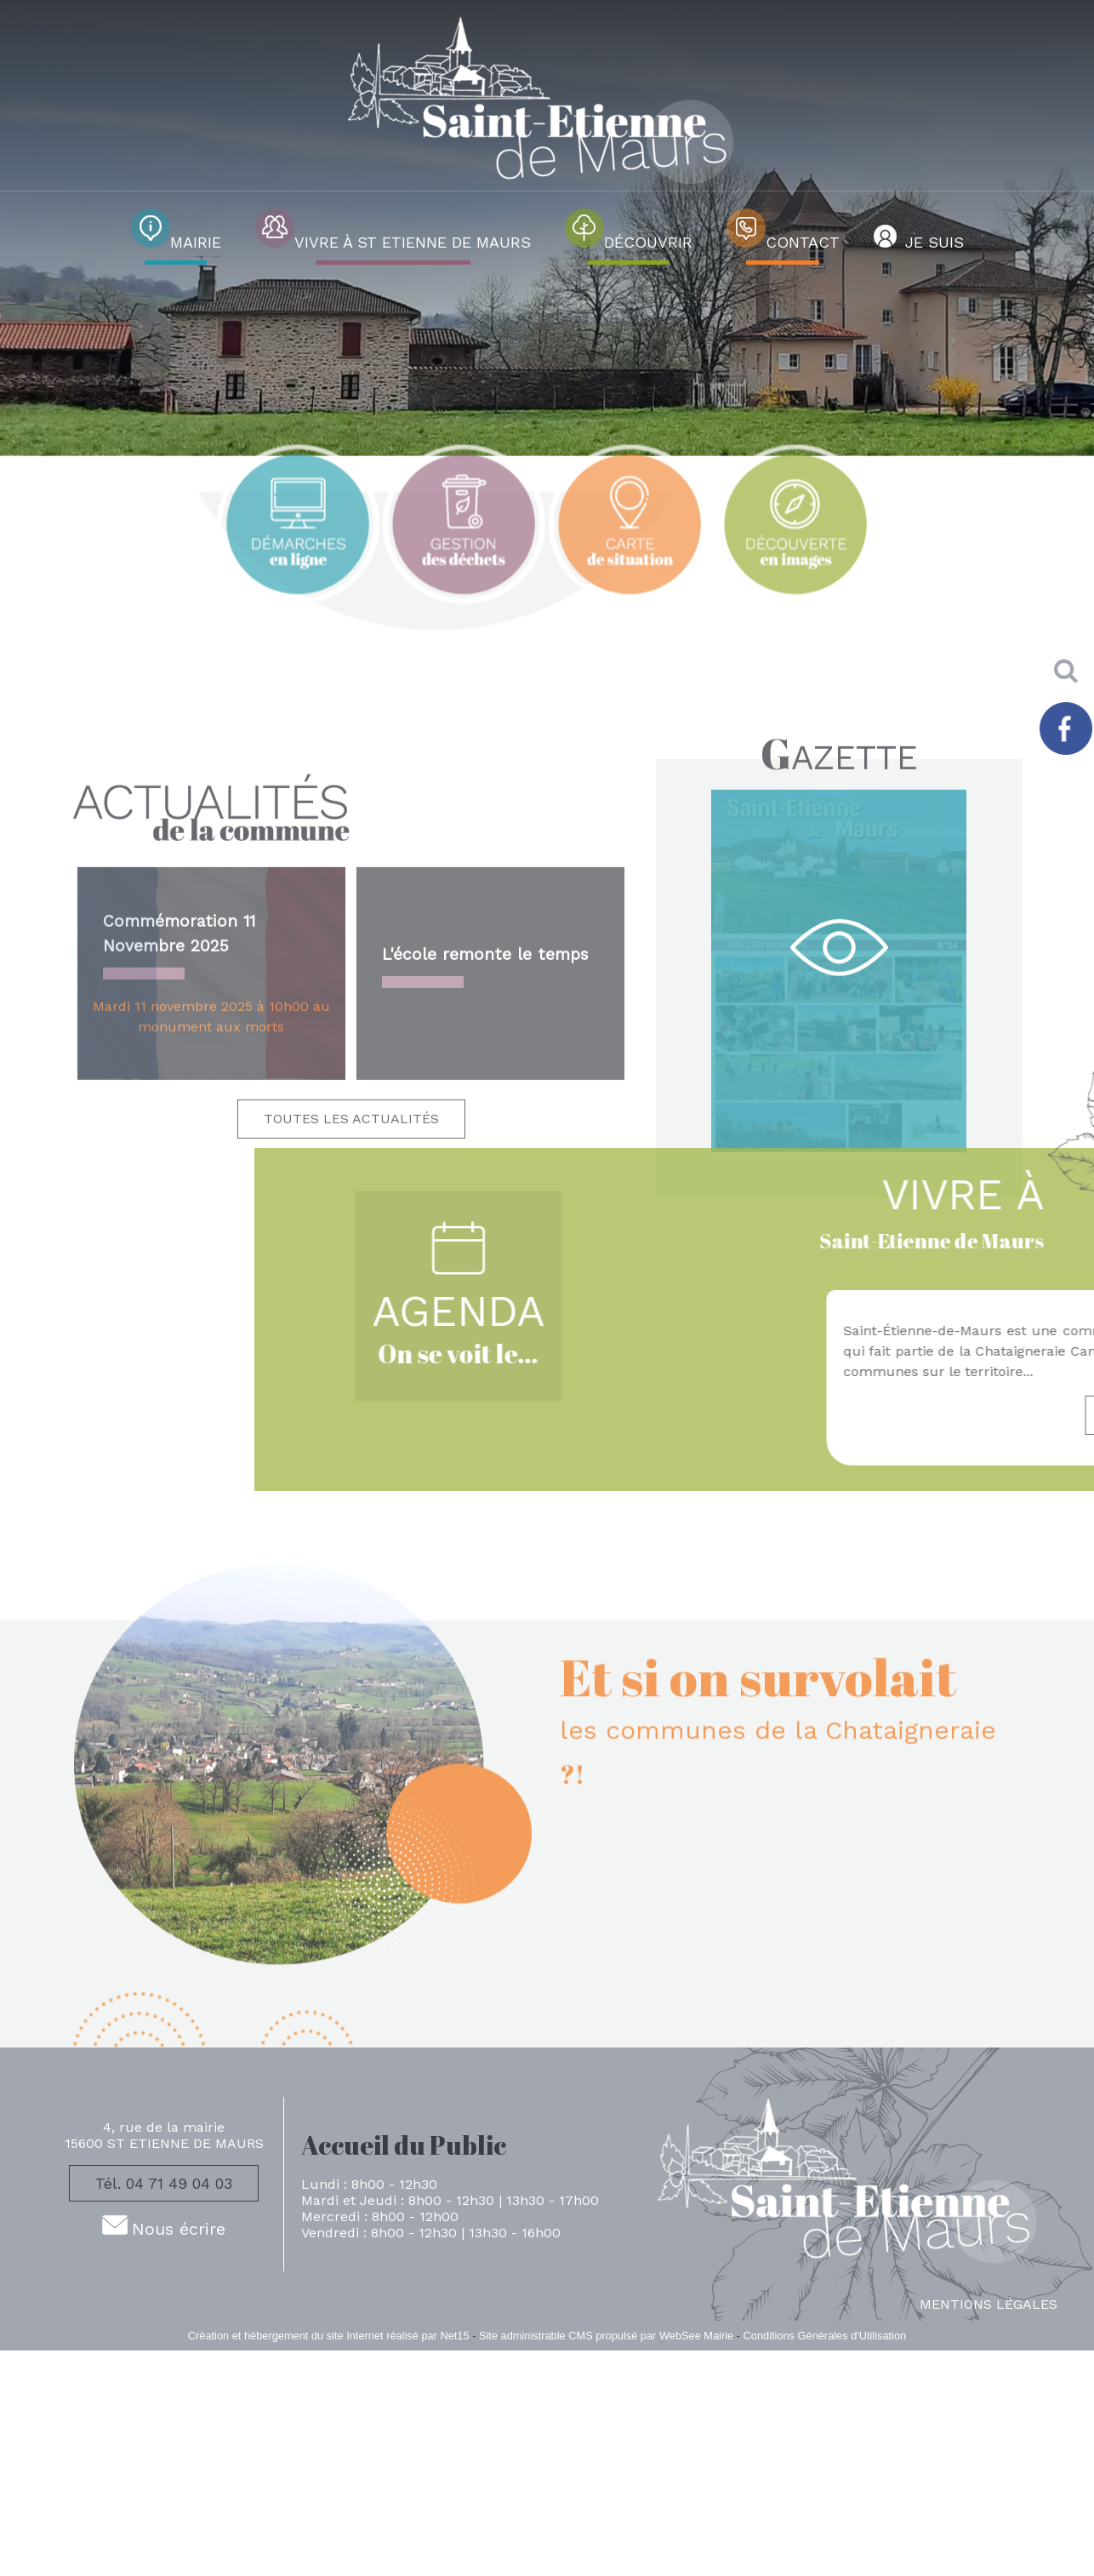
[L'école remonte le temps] (490, 1228)
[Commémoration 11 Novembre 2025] (211, 1228)
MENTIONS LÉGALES (988, 2304)
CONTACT (803, 242)
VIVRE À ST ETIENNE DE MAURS (412, 242)
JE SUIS (934, 242)
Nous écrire (178, 2229)
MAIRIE (195, 242)
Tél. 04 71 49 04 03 (163, 2183)
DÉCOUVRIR (648, 242)
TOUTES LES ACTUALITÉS (351, 1373)
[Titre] (298, 595)
